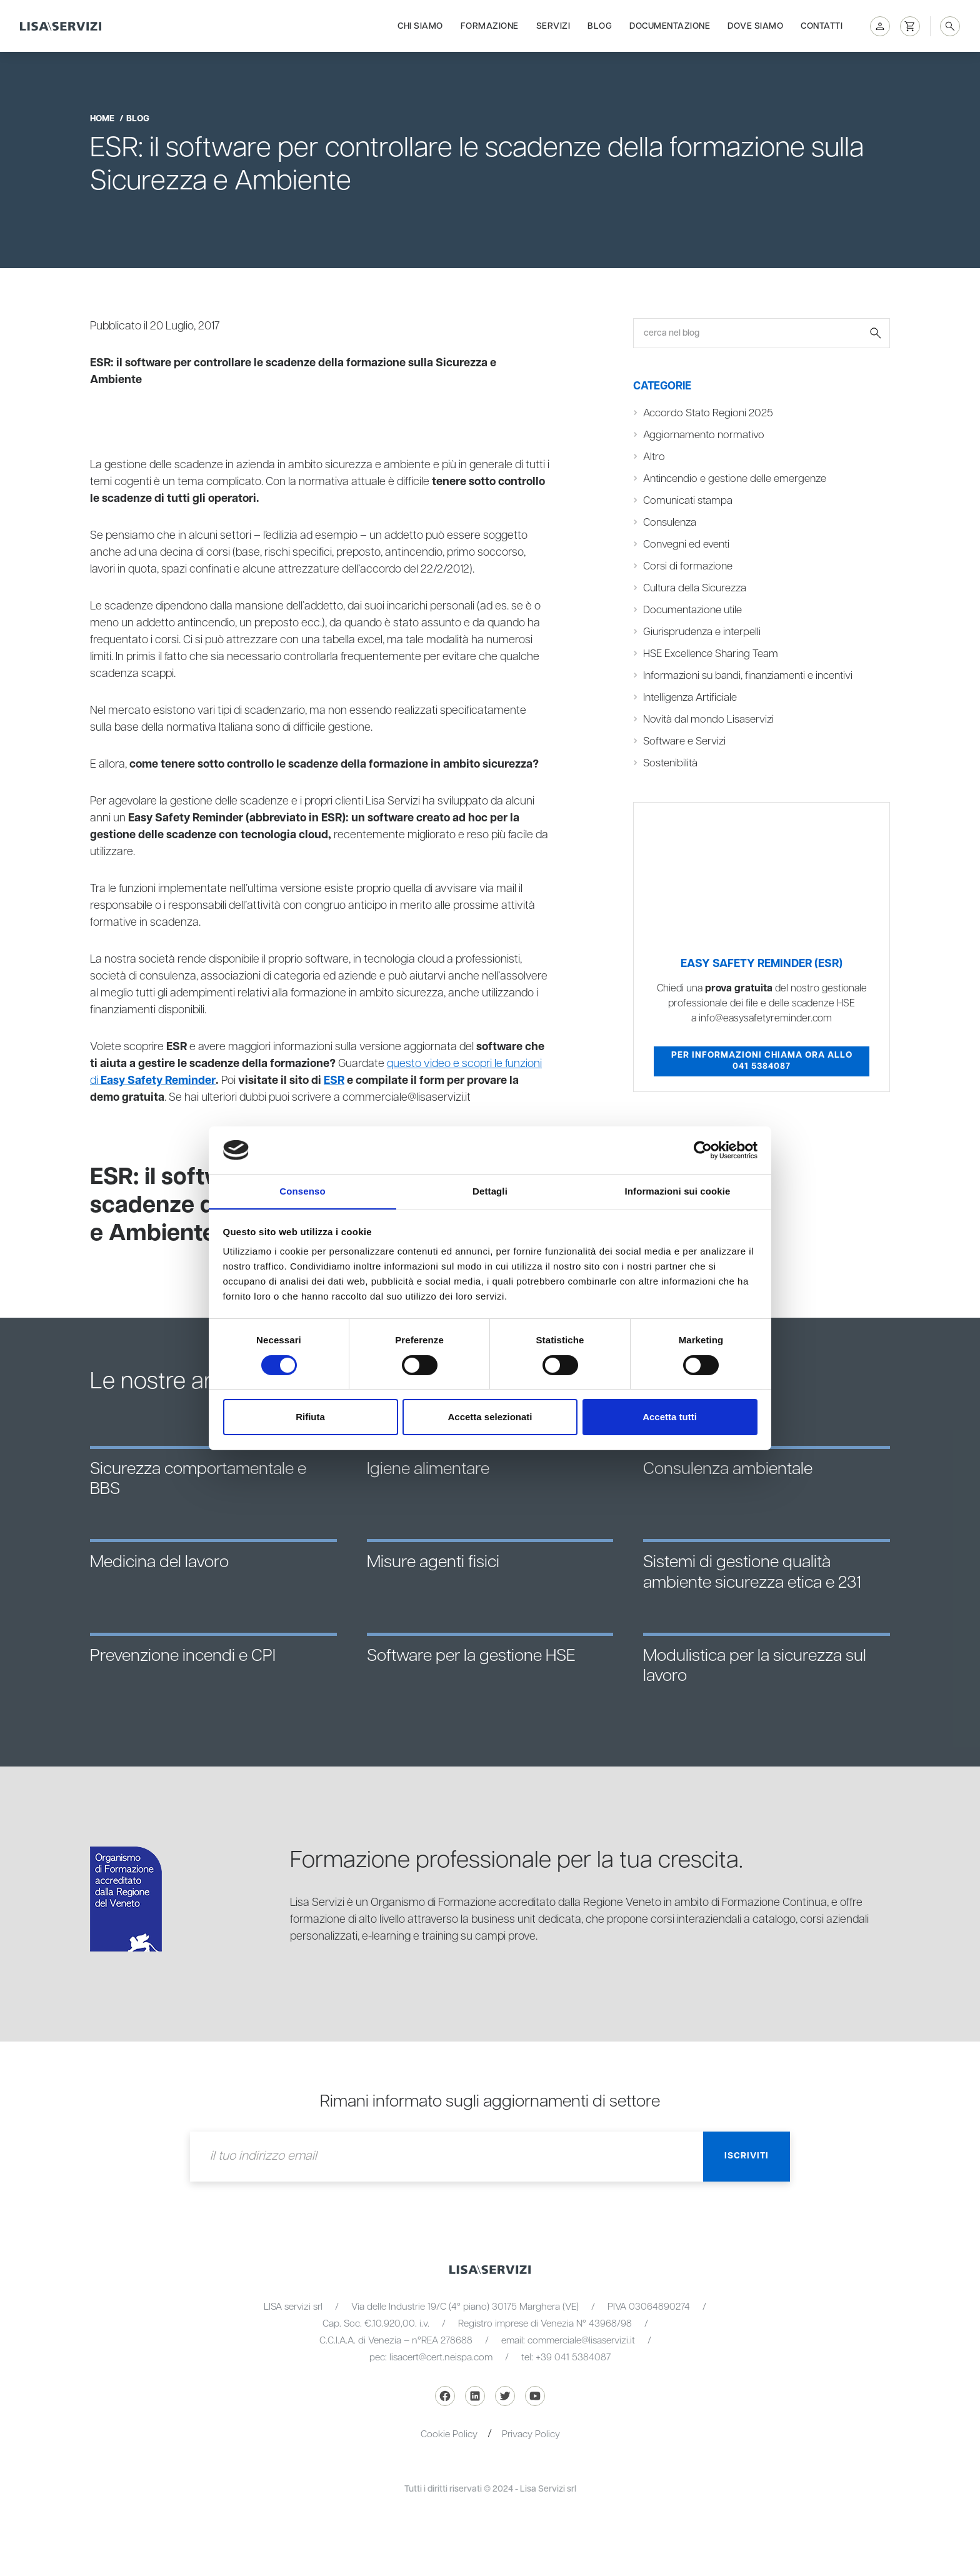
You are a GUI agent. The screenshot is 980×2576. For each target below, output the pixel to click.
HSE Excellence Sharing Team (710, 653)
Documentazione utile (692, 610)
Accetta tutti (669, 1417)
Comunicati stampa (687, 500)
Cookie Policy (449, 2434)
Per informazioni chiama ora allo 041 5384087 (761, 1061)
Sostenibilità (670, 763)
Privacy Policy (531, 2434)
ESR (333, 1080)
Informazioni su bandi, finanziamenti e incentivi (747, 675)
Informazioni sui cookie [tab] (678, 1191)
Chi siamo (420, 26)
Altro (654, 457)
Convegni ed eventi (686, 544)
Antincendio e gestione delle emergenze (734, 478)
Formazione (490, 26)
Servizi (553, 26)
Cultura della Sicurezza (694, 588)
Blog (600, 26)
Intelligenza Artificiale (690, 697)
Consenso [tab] (302, 1191)
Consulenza (669, 522)
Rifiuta (310, 1417)
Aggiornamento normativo (703, 435)
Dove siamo (755, 26)
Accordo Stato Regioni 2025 (708, 413)
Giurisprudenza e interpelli (702, 632)
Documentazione (669, 26)
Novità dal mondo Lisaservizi (708, 719)
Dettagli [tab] (490, 1191)
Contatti (821, 26)
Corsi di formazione (687, 566)
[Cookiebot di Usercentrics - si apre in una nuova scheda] (703, 1149)
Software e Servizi (684, 741)
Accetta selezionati (490, 1417)
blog (137, 118)
